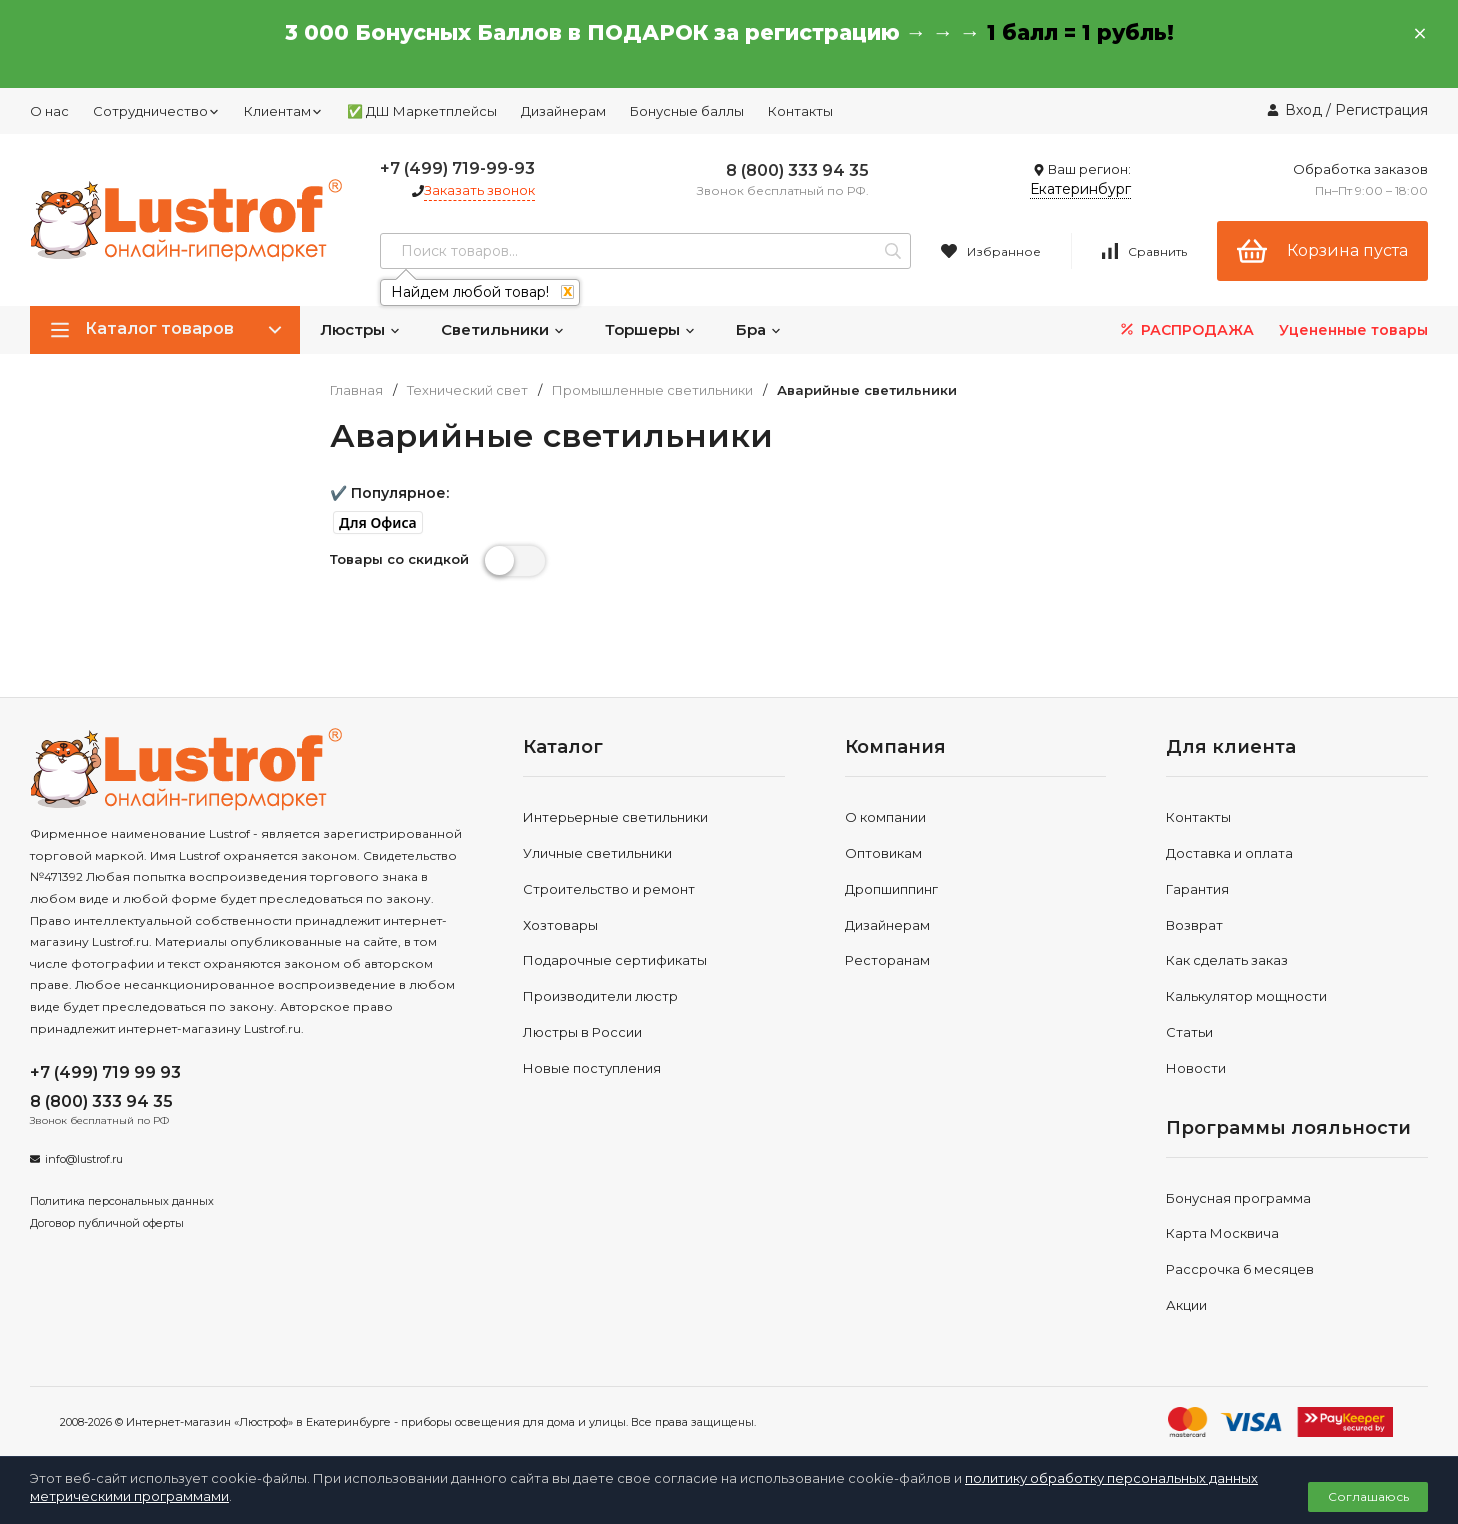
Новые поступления (592, 1068)
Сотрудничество (156, 111)
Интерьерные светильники (615, 817)
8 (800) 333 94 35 (797, 170)
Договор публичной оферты (107, 1223)
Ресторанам (887, 960)
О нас (49, 111)
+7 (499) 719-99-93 (457, 168)
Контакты (800, 111)
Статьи (1189, 1032)
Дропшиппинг (891, 889)
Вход (1303, 110)
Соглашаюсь (1368, 1496)
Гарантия (1197, 889)
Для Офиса (378, 523)
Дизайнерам (563, 111)
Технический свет (467, 390)
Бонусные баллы (687, 111)
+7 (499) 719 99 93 (105, 1072)
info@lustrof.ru (84, 1159)
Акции (1186, 1305)
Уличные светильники (597, 853)
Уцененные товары (1353, 330)
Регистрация (1381, 110)
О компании (885, 817)
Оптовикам (883, 853)
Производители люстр (600, 996)
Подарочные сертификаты (615, 960)
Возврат (1194, 925)
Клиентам (283, 111)
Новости (1196, 1068)
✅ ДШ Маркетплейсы (422, 111)
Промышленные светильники (652, 390)
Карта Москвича (1222, 1233)
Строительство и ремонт (609, 889)
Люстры (360, 329)
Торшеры (650, 329)
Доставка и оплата (1229, 853)
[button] (378, 523)
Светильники (503, 329)
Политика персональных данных (122, 1201)
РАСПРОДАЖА (1185, 329)
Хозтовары (560, 925)
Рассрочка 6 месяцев (1240, 1269)
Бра (759, 329)
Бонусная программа (1238, 1198)
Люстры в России (582, 1032)
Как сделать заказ (1227, 960)
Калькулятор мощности (1246, 996)
